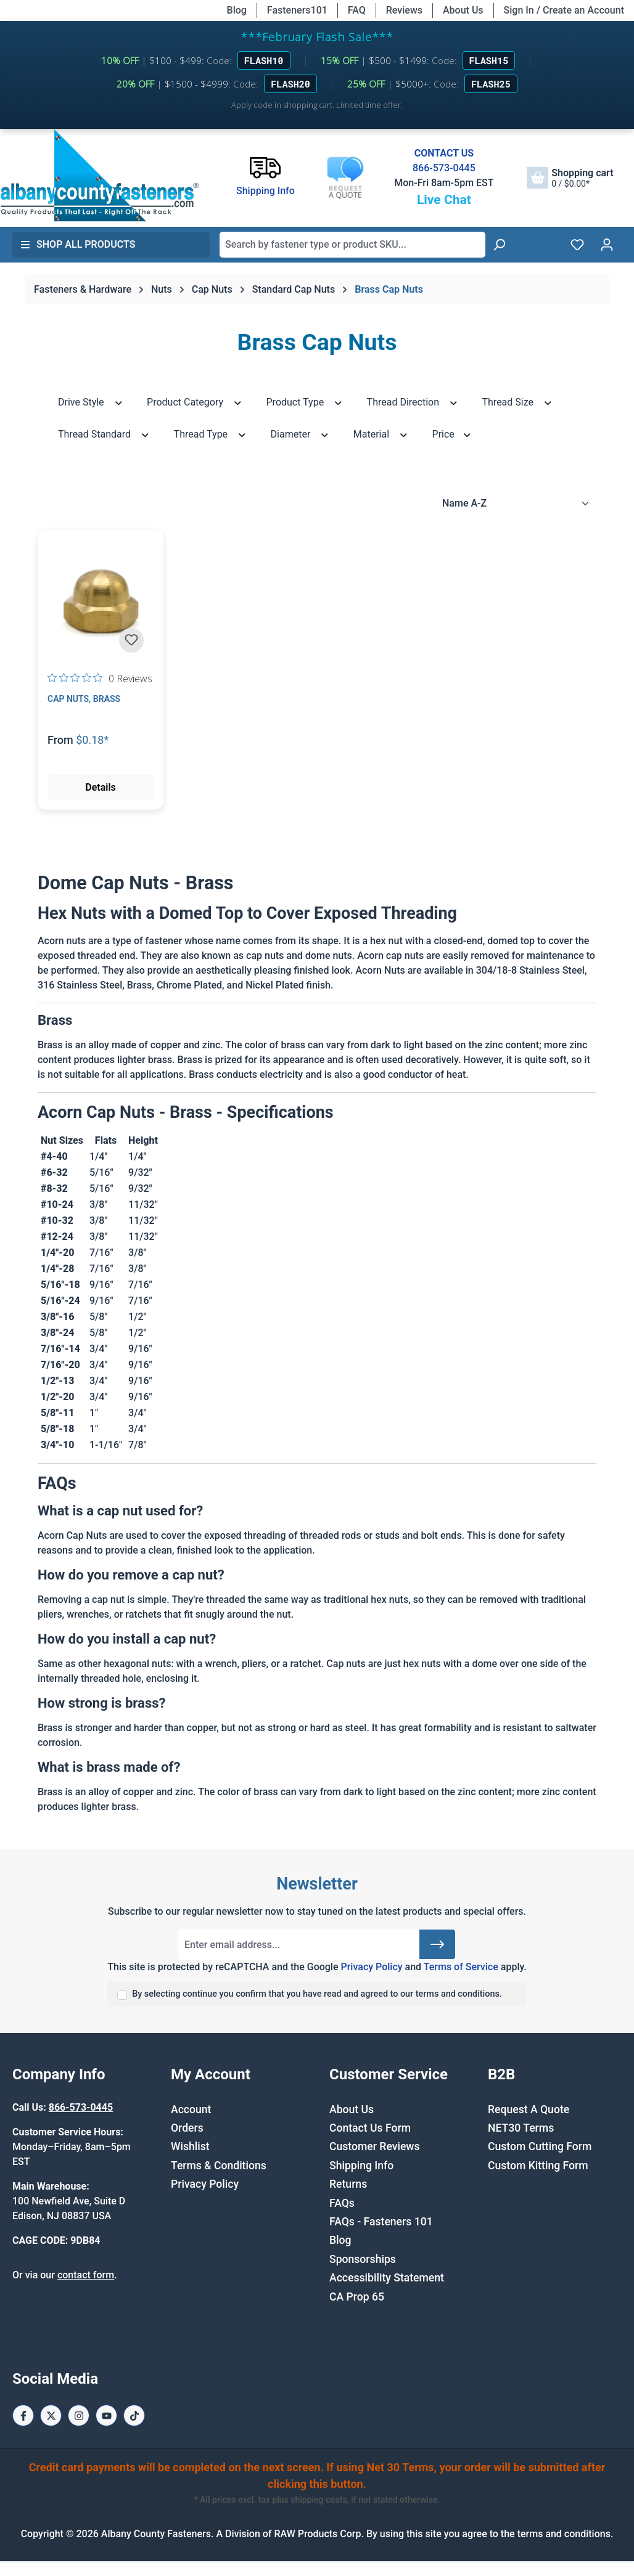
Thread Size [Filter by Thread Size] (517, 401)
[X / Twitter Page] (51, 2415)
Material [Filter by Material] (381, 433)
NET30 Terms (521, 2128)
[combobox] (352, 245)
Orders (187, 2128)
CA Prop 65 (356, 2297)
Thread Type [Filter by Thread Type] (210, 433)
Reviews (404, 10)
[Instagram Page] (78, 2415)
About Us (463, 10)
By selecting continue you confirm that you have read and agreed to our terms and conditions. (317, 1994)
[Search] (499, 245)
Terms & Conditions (218, 2165)
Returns (348, 2184)
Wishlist (190, 2146)
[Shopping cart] (570, 177)
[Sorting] (516, 503)
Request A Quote (528, 2109)
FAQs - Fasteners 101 (381, 2221)
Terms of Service (461, 1967)
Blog (237, 10)
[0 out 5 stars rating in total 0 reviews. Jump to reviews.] (99, 678)
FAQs (342, 2203)
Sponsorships (362, 2259)
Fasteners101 (297, 10)
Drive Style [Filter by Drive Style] (90, 401)
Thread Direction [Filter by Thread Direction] (413, 401)
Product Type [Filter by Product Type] (305, 401)
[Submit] (437, 1944)
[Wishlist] (577, 244)
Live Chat (444, 199)
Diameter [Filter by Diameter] (300, 433)
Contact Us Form (370, 2128)
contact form (85, 2275)
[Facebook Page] (23, 2415)
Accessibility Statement (386, 2278)
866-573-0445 (444, 168)
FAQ (357, 10)
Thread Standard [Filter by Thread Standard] (104, 433)
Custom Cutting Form (539, 2146)
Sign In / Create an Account (564, 10)
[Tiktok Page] (134, 2415)
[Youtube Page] (106, 2415)
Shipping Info (361, 2165)
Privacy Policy (371, 1967)
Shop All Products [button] (77, 244)
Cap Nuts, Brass (83, 699)
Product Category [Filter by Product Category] (194, 401)
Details (100, 787)
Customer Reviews (374, 2146)
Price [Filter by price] (452, 433)
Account (191, 2109)
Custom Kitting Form (538, 2165)
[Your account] (607, 244)
